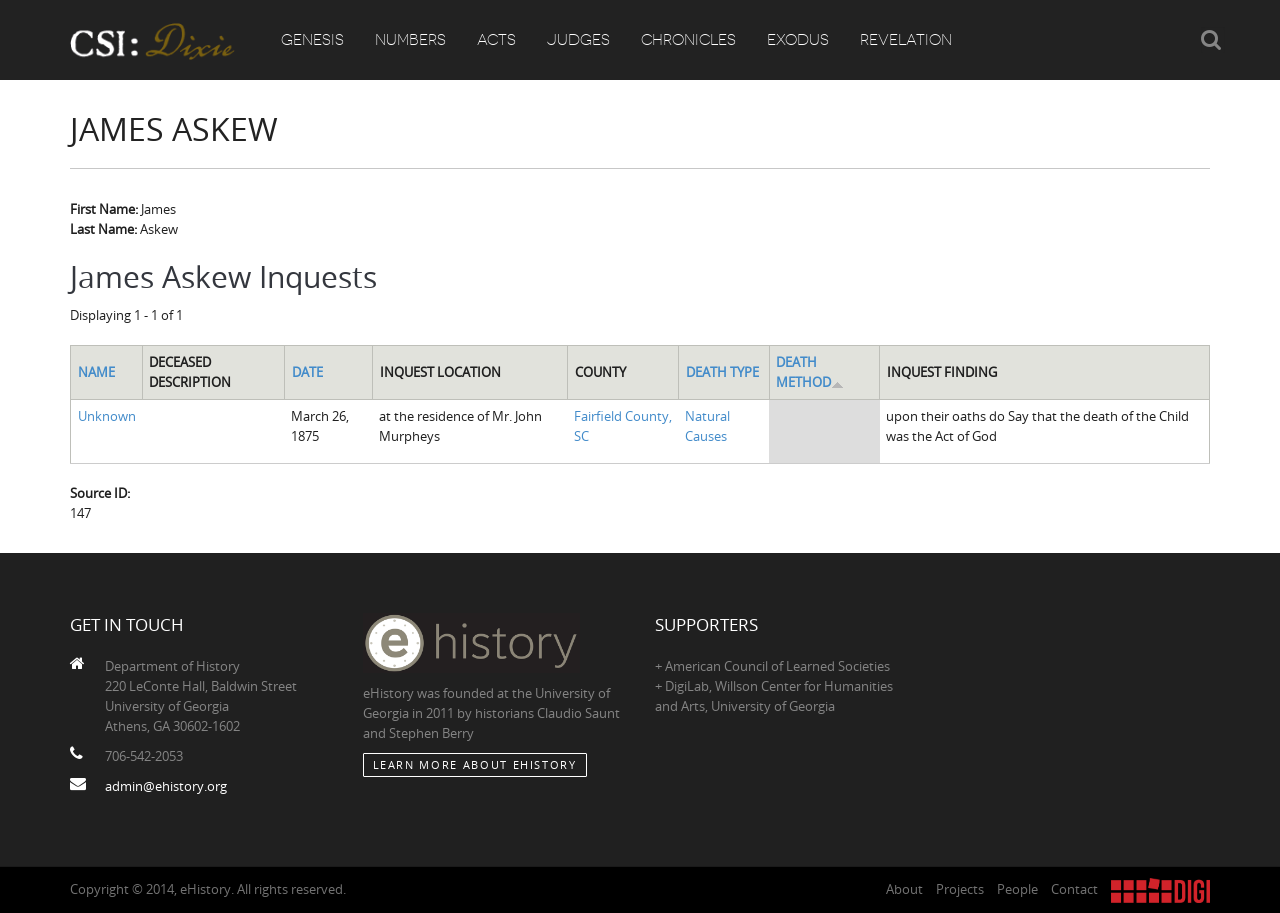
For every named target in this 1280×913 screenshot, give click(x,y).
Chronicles (688, 40)
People (1017, 889)
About (904, 889)
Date (307, 372)
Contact (1074, 889)
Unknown (107, 416)
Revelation (906, 40)
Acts (496, 40)
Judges (578, 40)
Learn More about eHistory (475, 764)
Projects (960, 889)
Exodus (798, 40)
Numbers (410, 40)
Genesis (312, 40)
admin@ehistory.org (166, 786)
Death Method (810, 372)
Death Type (722, 372)
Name (96, 372)
